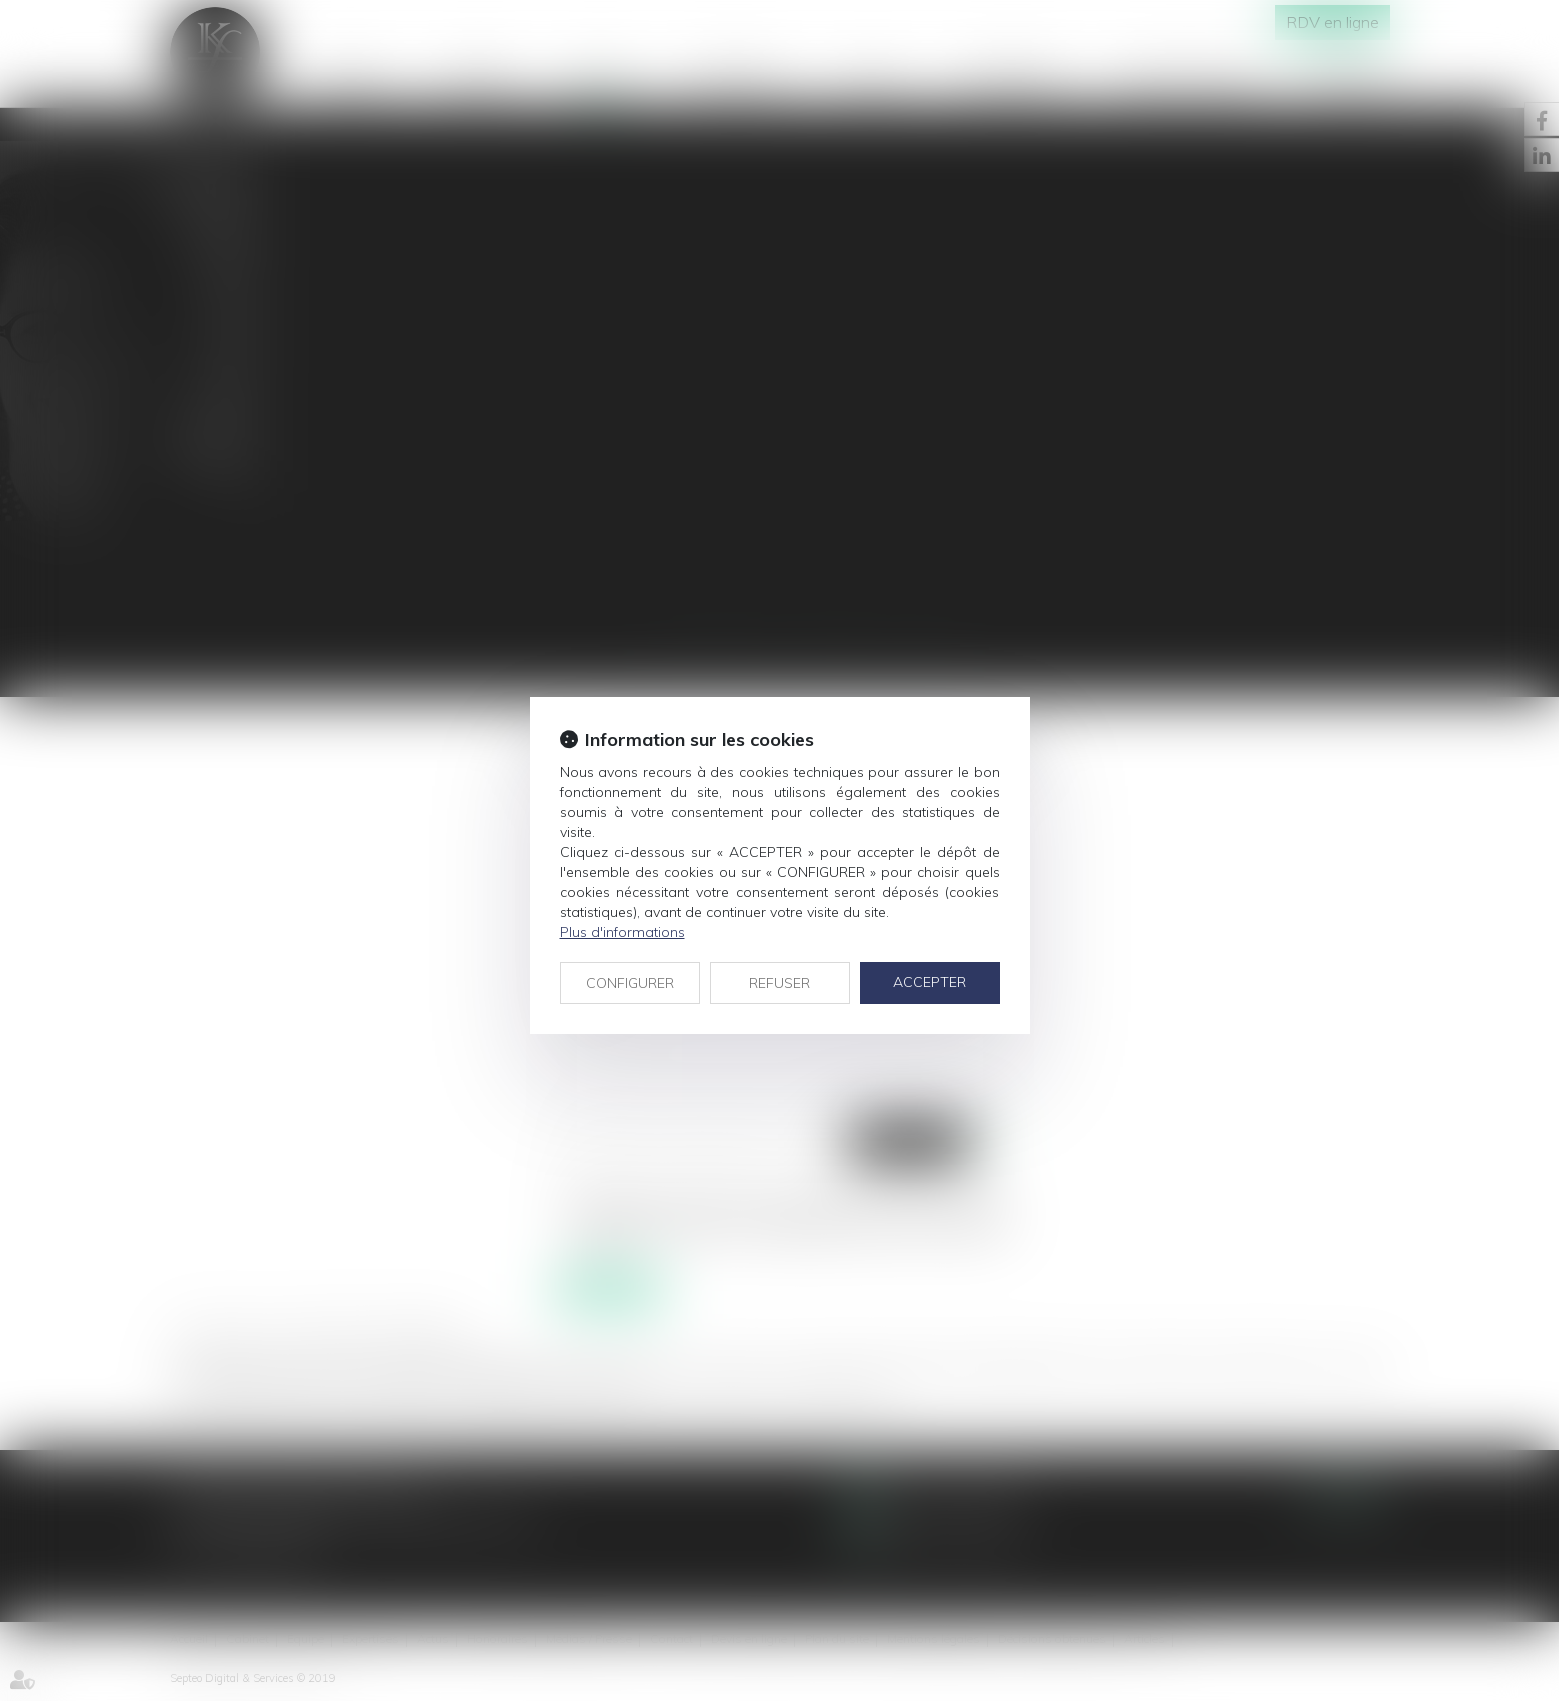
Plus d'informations (622, 932)
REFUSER (779, 983)
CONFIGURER (630, 983)
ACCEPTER (929, 982)
